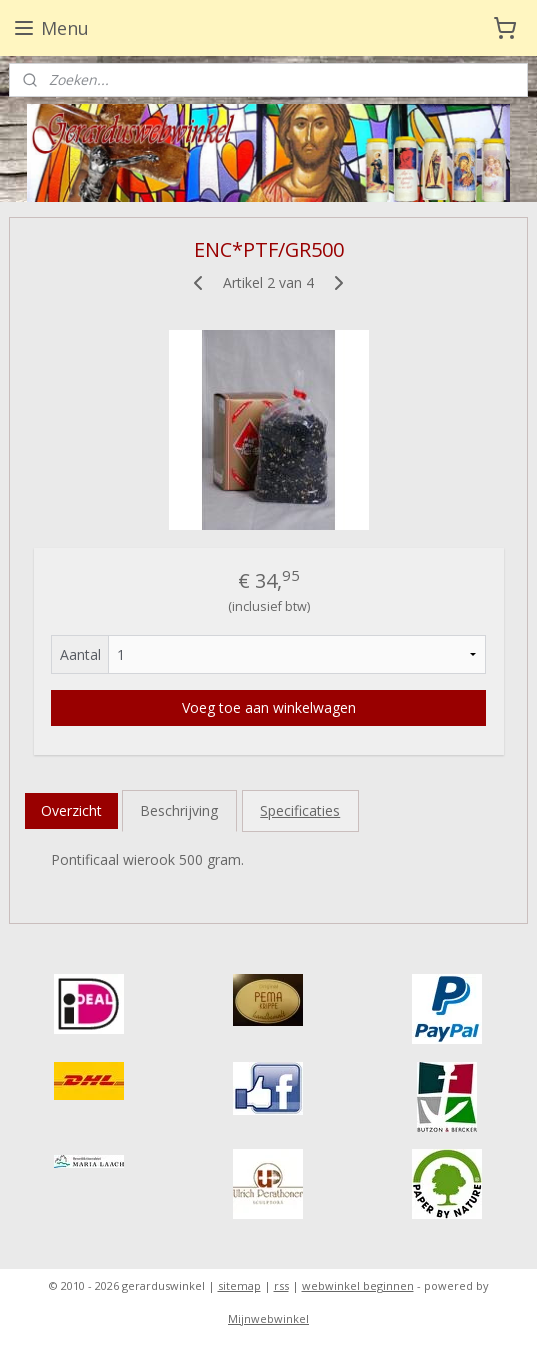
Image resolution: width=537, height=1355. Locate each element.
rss (281, 1285)
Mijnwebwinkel (268, 1318)
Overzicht (71, 810)
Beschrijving (179, 810)
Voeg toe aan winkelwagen (269, 706)
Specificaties (300, 810)
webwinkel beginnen (358, 1285)
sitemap (239, 1285)
